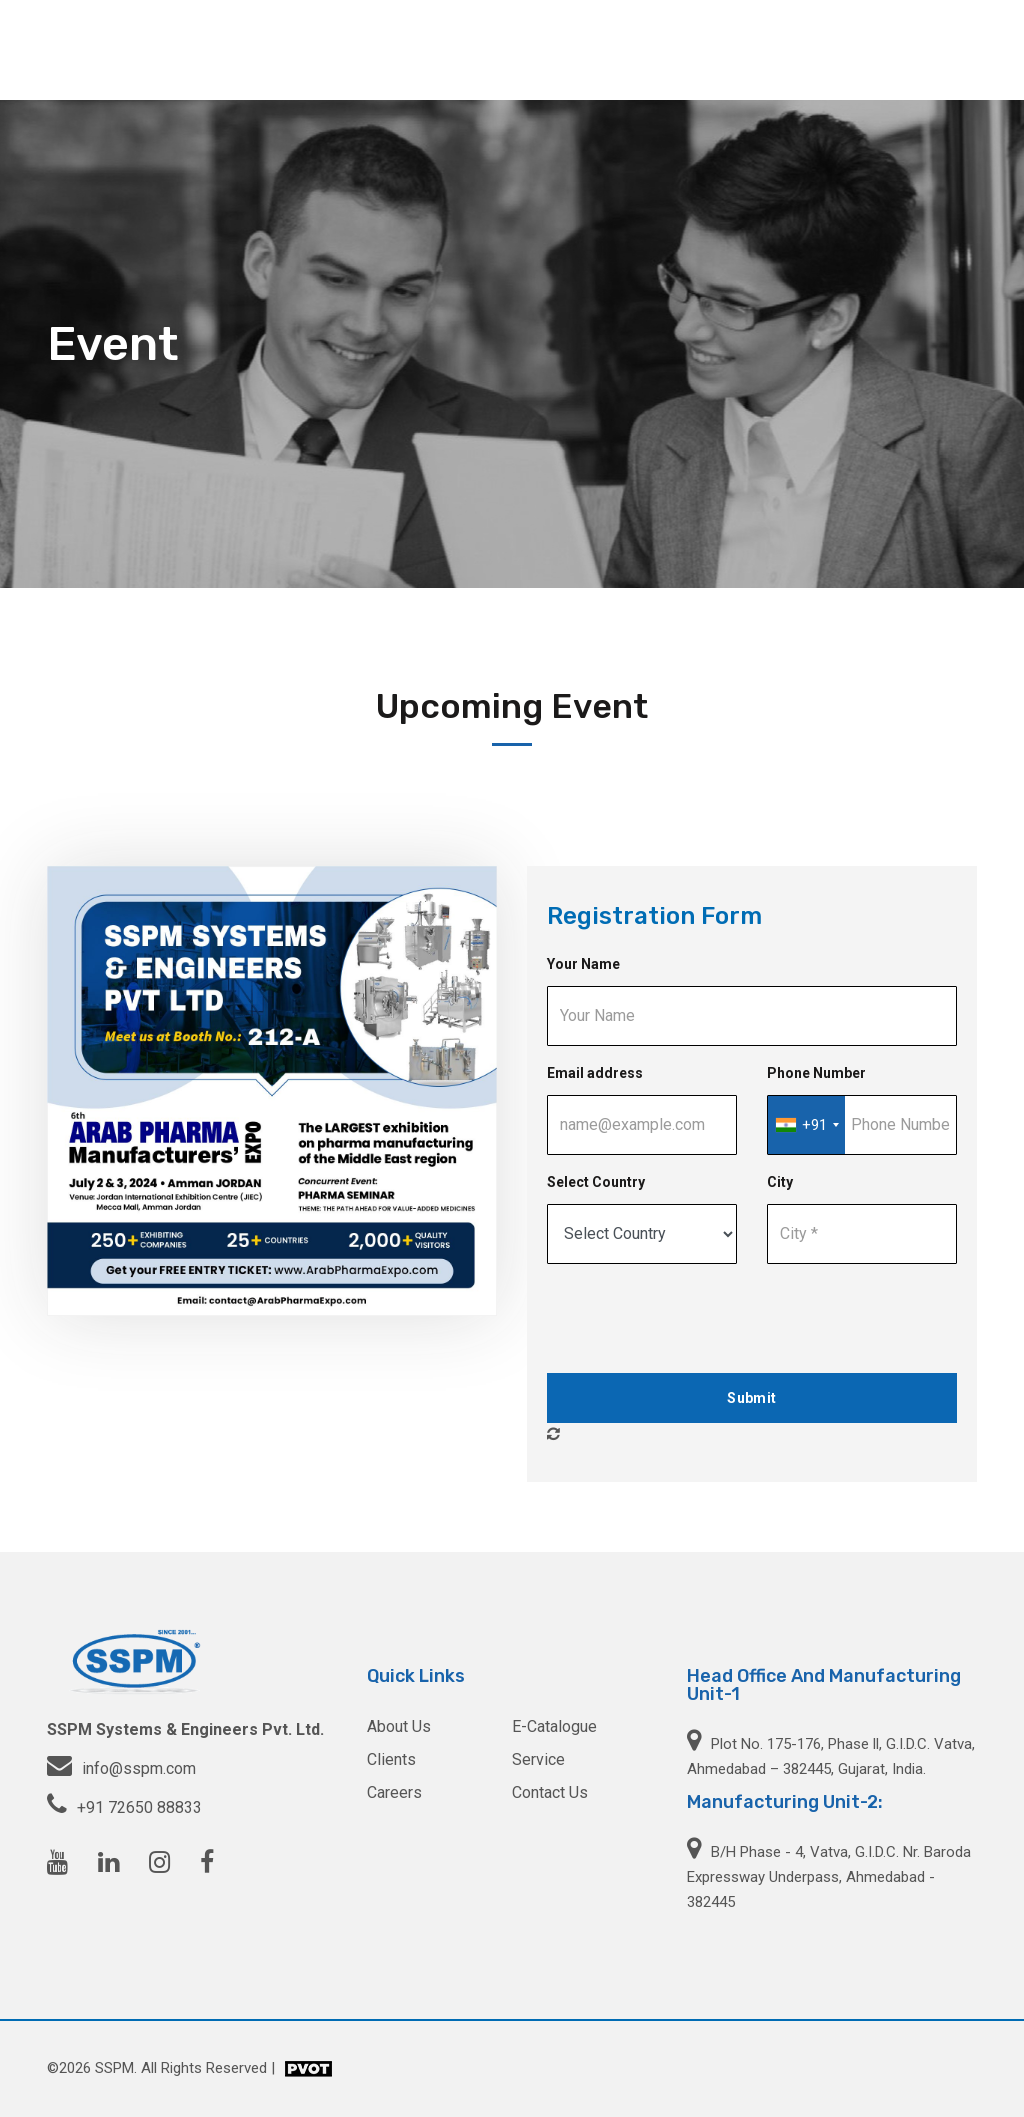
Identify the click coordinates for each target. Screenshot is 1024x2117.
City (780, 1182)
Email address (595, 1073)
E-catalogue (682, 49)
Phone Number (816, 1073)
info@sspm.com (139, 1768)
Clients (772, 49)
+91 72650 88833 (139, 1807)
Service (591, 49)
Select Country (596, 1182)
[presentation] (699, 1319)
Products (512, 49)
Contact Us (934, 49)
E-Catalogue (554, 1726)
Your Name (583, 964)
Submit (751, 1398)
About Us (427, 49)
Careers (845, 49)
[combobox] (806, 1125)
